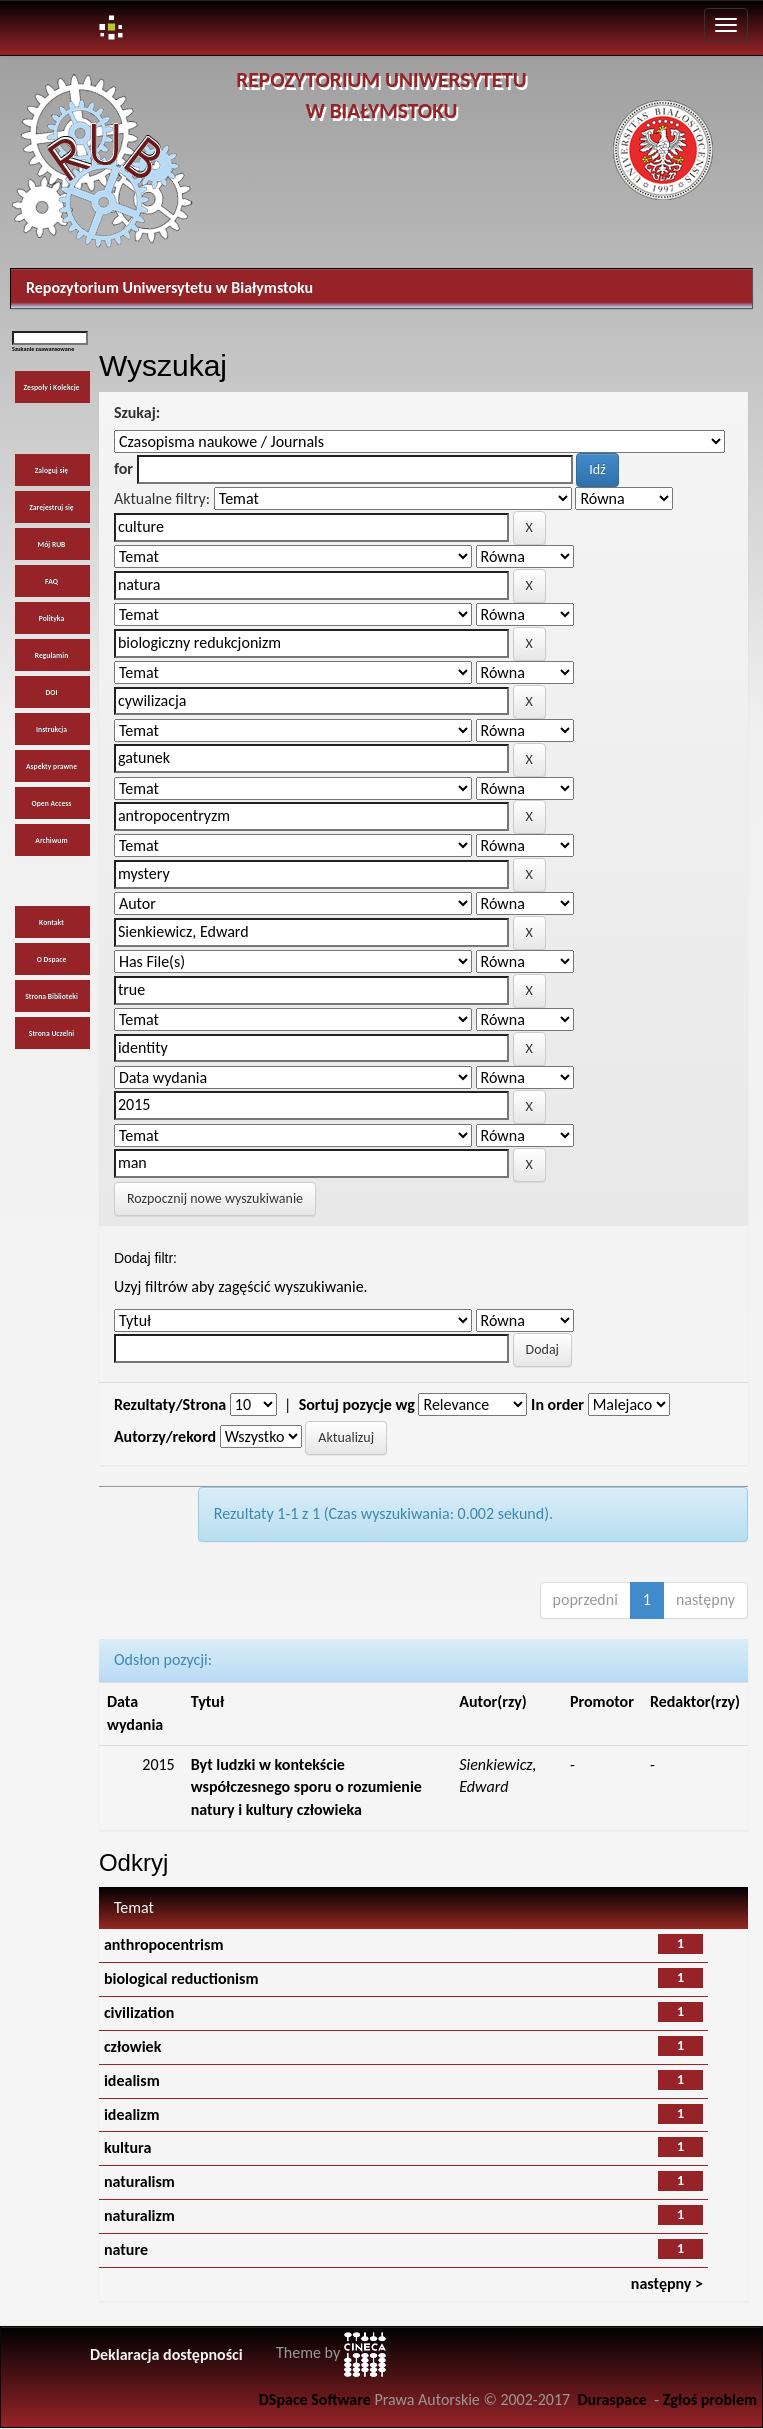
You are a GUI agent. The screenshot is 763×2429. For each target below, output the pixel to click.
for (123, 468)
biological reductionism (181, 1978)
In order (557, 1404)
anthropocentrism (164, 1944)
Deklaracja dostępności (166, 2354)
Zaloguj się (51, 470)
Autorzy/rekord (165, 1436)
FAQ (51, 581)
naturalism (139, 2181)
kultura (127, 2147)
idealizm (132, 2114)
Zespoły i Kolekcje (52, 387)
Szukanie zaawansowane (43, 349)
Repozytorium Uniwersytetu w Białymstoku (169, 287)
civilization (139, 2012)
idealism (132, 2080)
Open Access (52, 803)
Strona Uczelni (51, 1033)
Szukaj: (137, 412)
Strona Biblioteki (51, 996)
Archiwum (51, 840)
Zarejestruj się (51, 507)
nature (126, 2249)
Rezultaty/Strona (170, 1404)
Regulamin (52, 655)
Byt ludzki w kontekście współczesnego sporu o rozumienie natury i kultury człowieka (306, 1787)
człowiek (132, 2046)
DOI (51, 692)
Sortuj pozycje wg (357, 1404)
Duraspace (612, 2399)
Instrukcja (51, 729)
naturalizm (139, 2215)
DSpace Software (315, 2399)
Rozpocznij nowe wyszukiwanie (215, 1198)
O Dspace (52, 959)
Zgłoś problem (710, 2399)
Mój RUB (52, 544)
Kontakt (51, 922)
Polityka (51, 618)
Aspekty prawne (51, 766)
